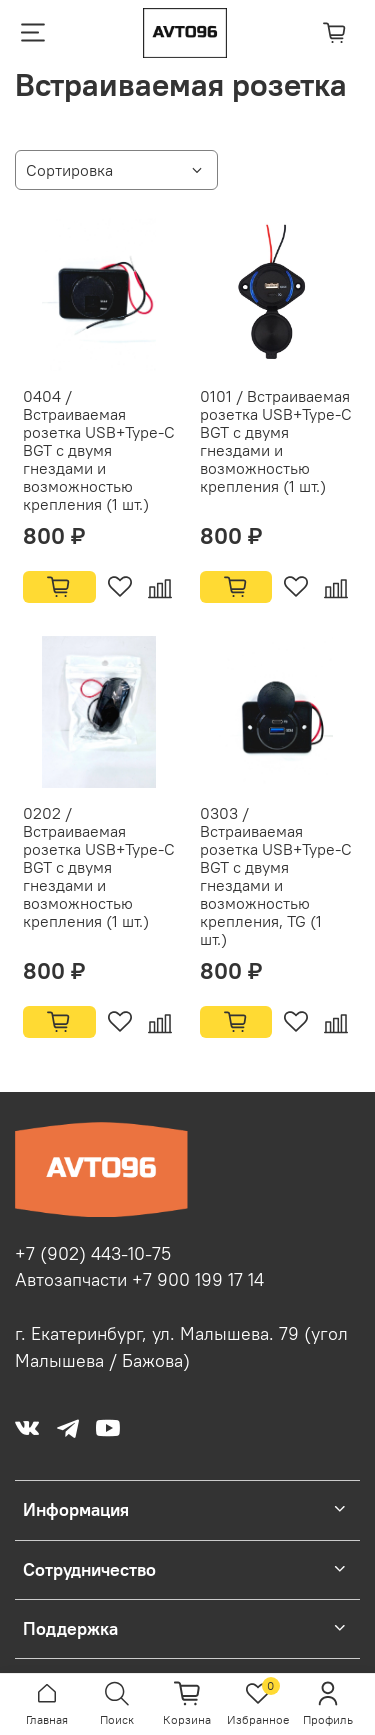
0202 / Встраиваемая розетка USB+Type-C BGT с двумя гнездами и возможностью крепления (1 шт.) (99, 867)
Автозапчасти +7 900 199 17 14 (139, 1280)
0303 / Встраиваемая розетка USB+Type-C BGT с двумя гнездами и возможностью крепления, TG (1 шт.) (276, 876)
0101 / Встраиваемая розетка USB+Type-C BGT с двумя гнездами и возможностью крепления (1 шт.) (276, 441)
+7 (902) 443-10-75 (93, 1254)
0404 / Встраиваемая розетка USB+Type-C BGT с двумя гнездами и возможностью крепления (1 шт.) (99, 450)
